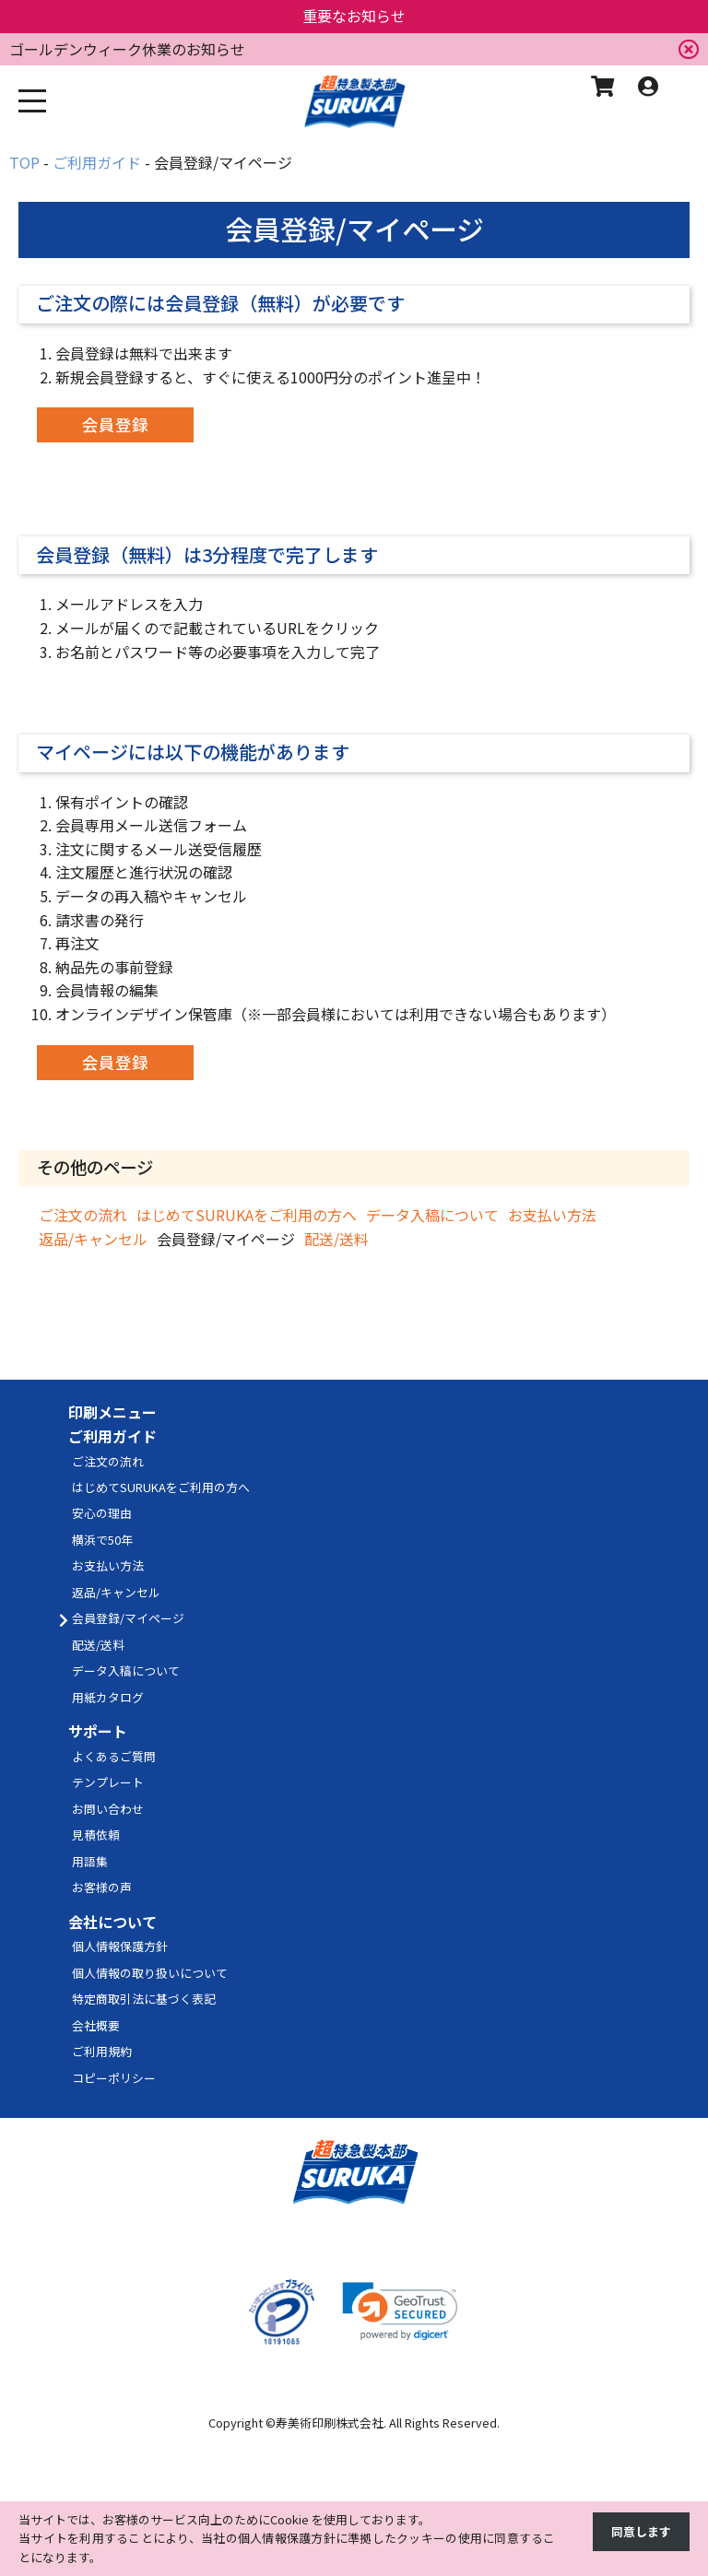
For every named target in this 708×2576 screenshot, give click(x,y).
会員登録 (115, 424)
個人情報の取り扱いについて (150, 1973)
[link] (400, 2311)
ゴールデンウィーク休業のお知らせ (127, 49)
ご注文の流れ (83, 1215)
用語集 (90, 1861)
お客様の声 (102, 1887)
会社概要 (96, 2025)
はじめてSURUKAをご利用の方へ (246, 1215)
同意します (641, 2531)
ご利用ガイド (112, 1436)
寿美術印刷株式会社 (330, 2422)
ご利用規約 (102, 2051)
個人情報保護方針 (120, 1946)
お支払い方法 (552, 1215)
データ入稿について (432, 1215)
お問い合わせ (108, 1808)
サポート (97, 1731)
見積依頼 (96, 1834)
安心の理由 (102, 1513)
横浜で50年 (102, 1539)
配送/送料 (336, 1239)
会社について (112, 1922)
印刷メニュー (112, 1412)
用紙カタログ (108, 1697)
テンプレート (108, 1782)
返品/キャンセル (93, 1239)
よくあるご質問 (114, 1756)
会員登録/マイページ (128, 1618)
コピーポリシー (114, 2078)
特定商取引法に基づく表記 (144, 1998)
